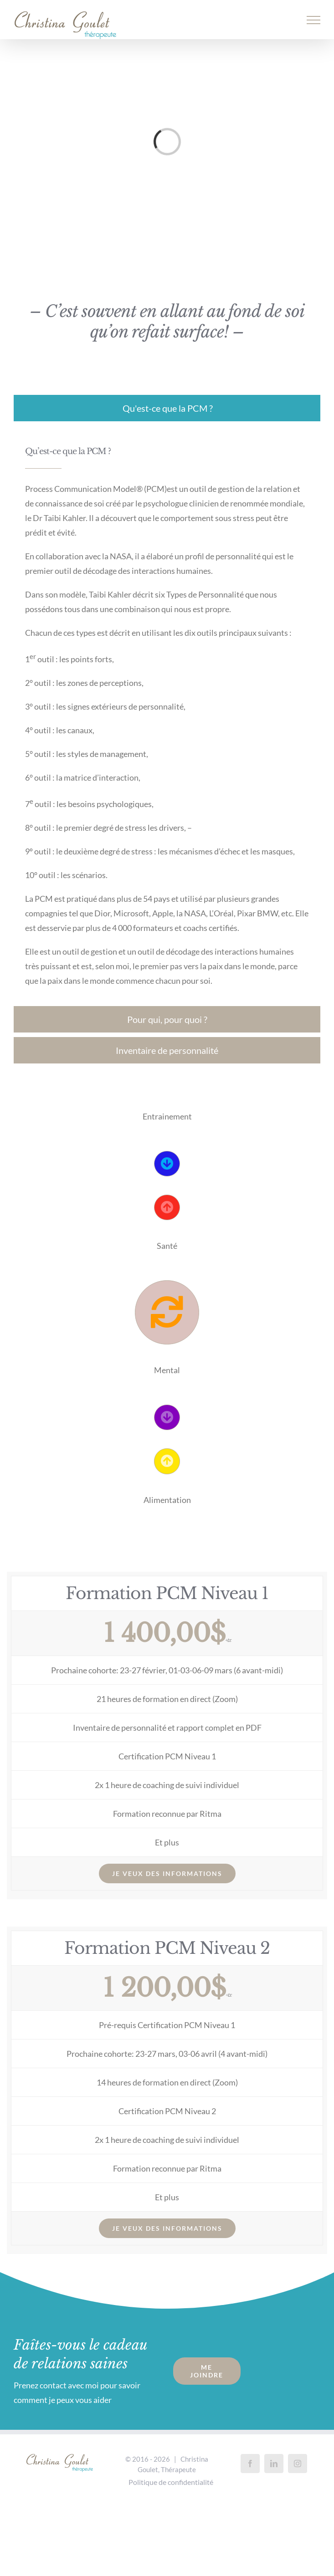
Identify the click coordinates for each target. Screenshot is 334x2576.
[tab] (167, 408)
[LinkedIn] (273, 2463)
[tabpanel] (167, 716)
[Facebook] (250, 2463)
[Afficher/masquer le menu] (314, 20)
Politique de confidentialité (170, 2482)
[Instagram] (297, 2463)
